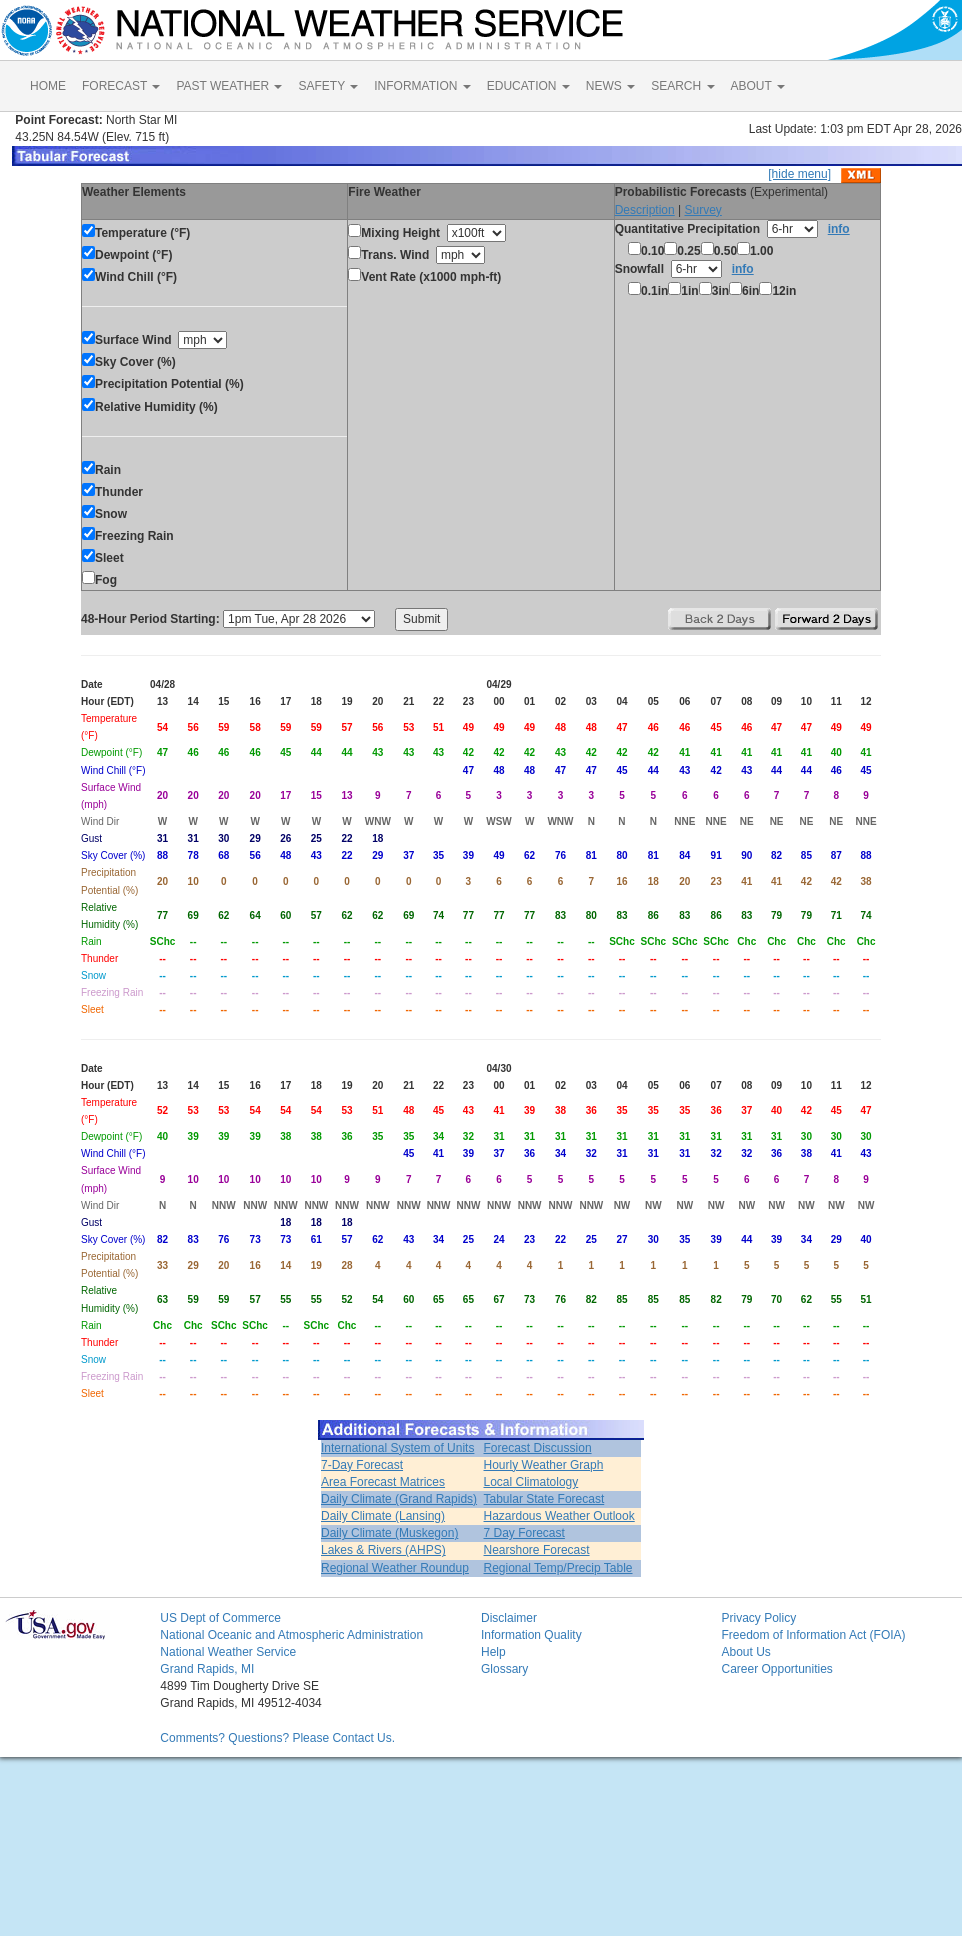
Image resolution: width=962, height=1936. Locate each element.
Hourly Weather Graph (544, 1465)
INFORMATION (422, 86)
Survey (702, 210)
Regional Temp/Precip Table (558, 1568)
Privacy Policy (758, 1618)
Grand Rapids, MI (207, 1669)
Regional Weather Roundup (395, 1568)
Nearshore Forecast (537, 1550)
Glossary (504, 1669)
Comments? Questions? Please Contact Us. (277, 1738)
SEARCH (682, 86)
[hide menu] (799, 174)
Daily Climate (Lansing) (383, 1516)
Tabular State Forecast (544, 1499)
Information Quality (531, 1635)
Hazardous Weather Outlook (559, 1516)
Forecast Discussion (538, 1448)
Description (645, 210)
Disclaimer (509, 1618)
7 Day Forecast (524, 1533)
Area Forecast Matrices (383, 1482)
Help (493, 1652)
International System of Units (397, 1448)
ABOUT (758, 86)
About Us (745, 1652)
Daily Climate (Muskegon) (389, 1533)
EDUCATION (528, 86)
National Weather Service (228, 1652)
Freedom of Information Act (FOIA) (813, 1635)
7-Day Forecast (362, 1465)
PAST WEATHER (229, 86)
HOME (48, 86)
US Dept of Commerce (220, 1618)
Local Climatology (531, 1482)
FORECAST (121, 86)
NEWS (610, 86)
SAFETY (328, 86)
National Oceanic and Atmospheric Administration (291, 1635)
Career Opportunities (776, 1669)
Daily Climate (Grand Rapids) (399, 1499)
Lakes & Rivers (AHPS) (383, 1550)
